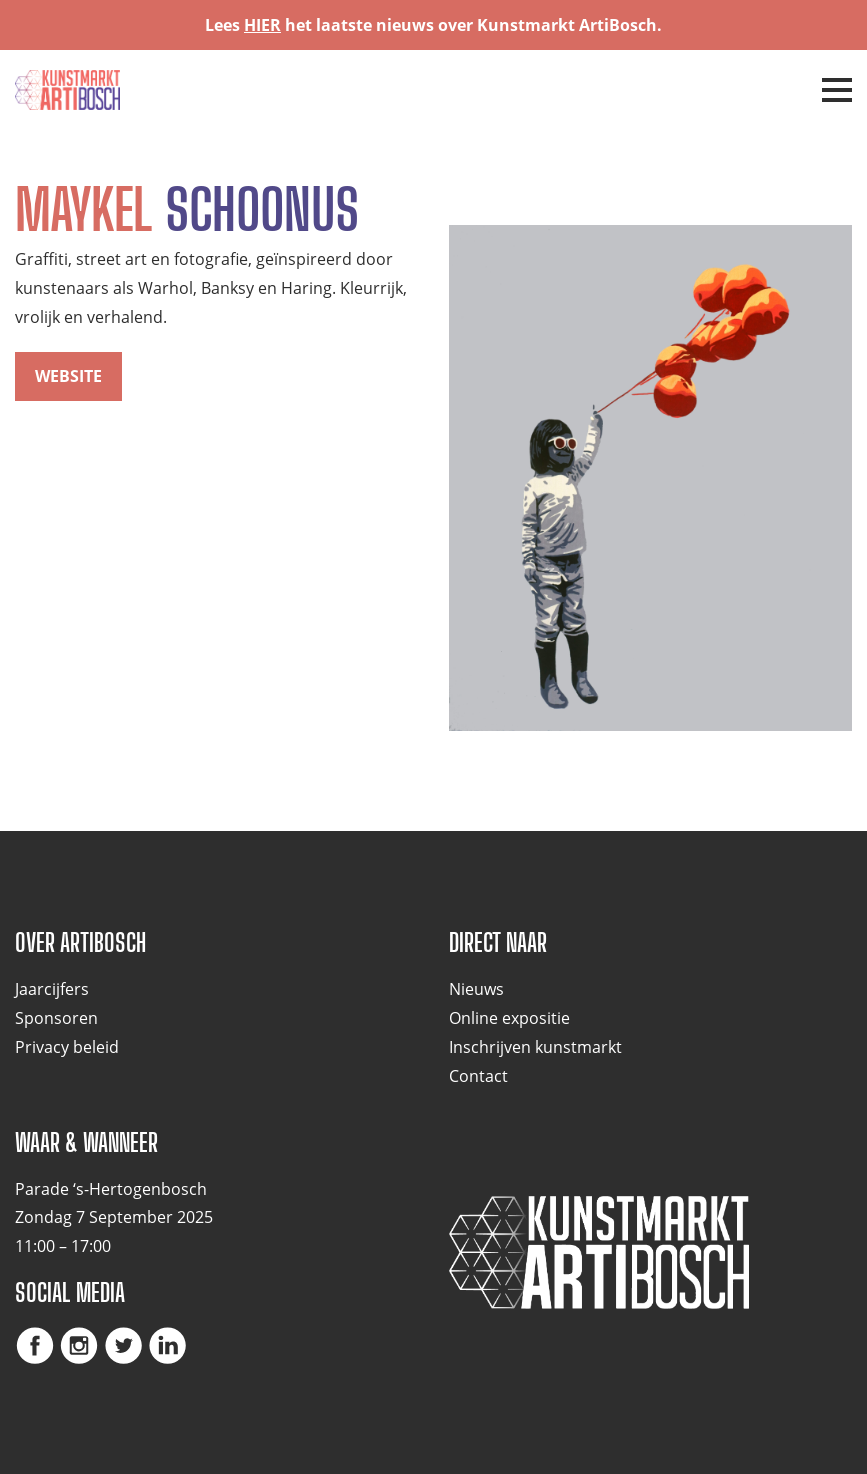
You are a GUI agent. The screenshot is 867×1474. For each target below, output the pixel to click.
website (68, 376)
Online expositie (509, 1018)
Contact (478, 1076)
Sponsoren (56, 1018)
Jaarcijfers (52, 989)
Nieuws (476, 989)
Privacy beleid (67, 1047)
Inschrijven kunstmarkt (535, 1047)
